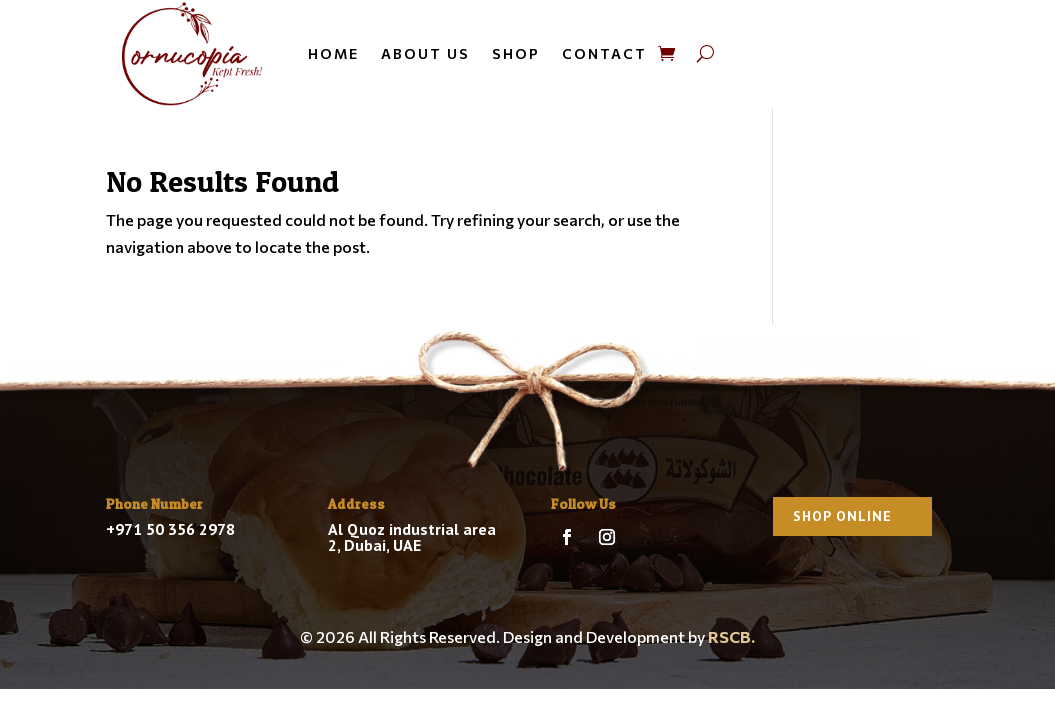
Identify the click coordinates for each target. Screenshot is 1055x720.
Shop (516, 53)
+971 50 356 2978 (170, 529)
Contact (604, 53)
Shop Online (842, 516)
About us (425, 53)
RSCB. (731, 636)
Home (333, 53)
